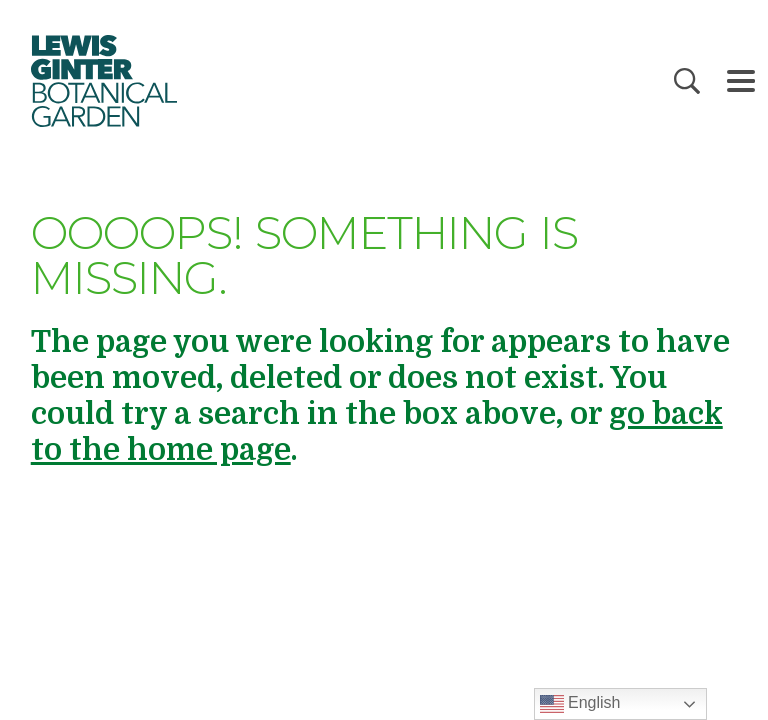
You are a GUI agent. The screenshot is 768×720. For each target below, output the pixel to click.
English (580, 704)
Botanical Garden (102, 81)
